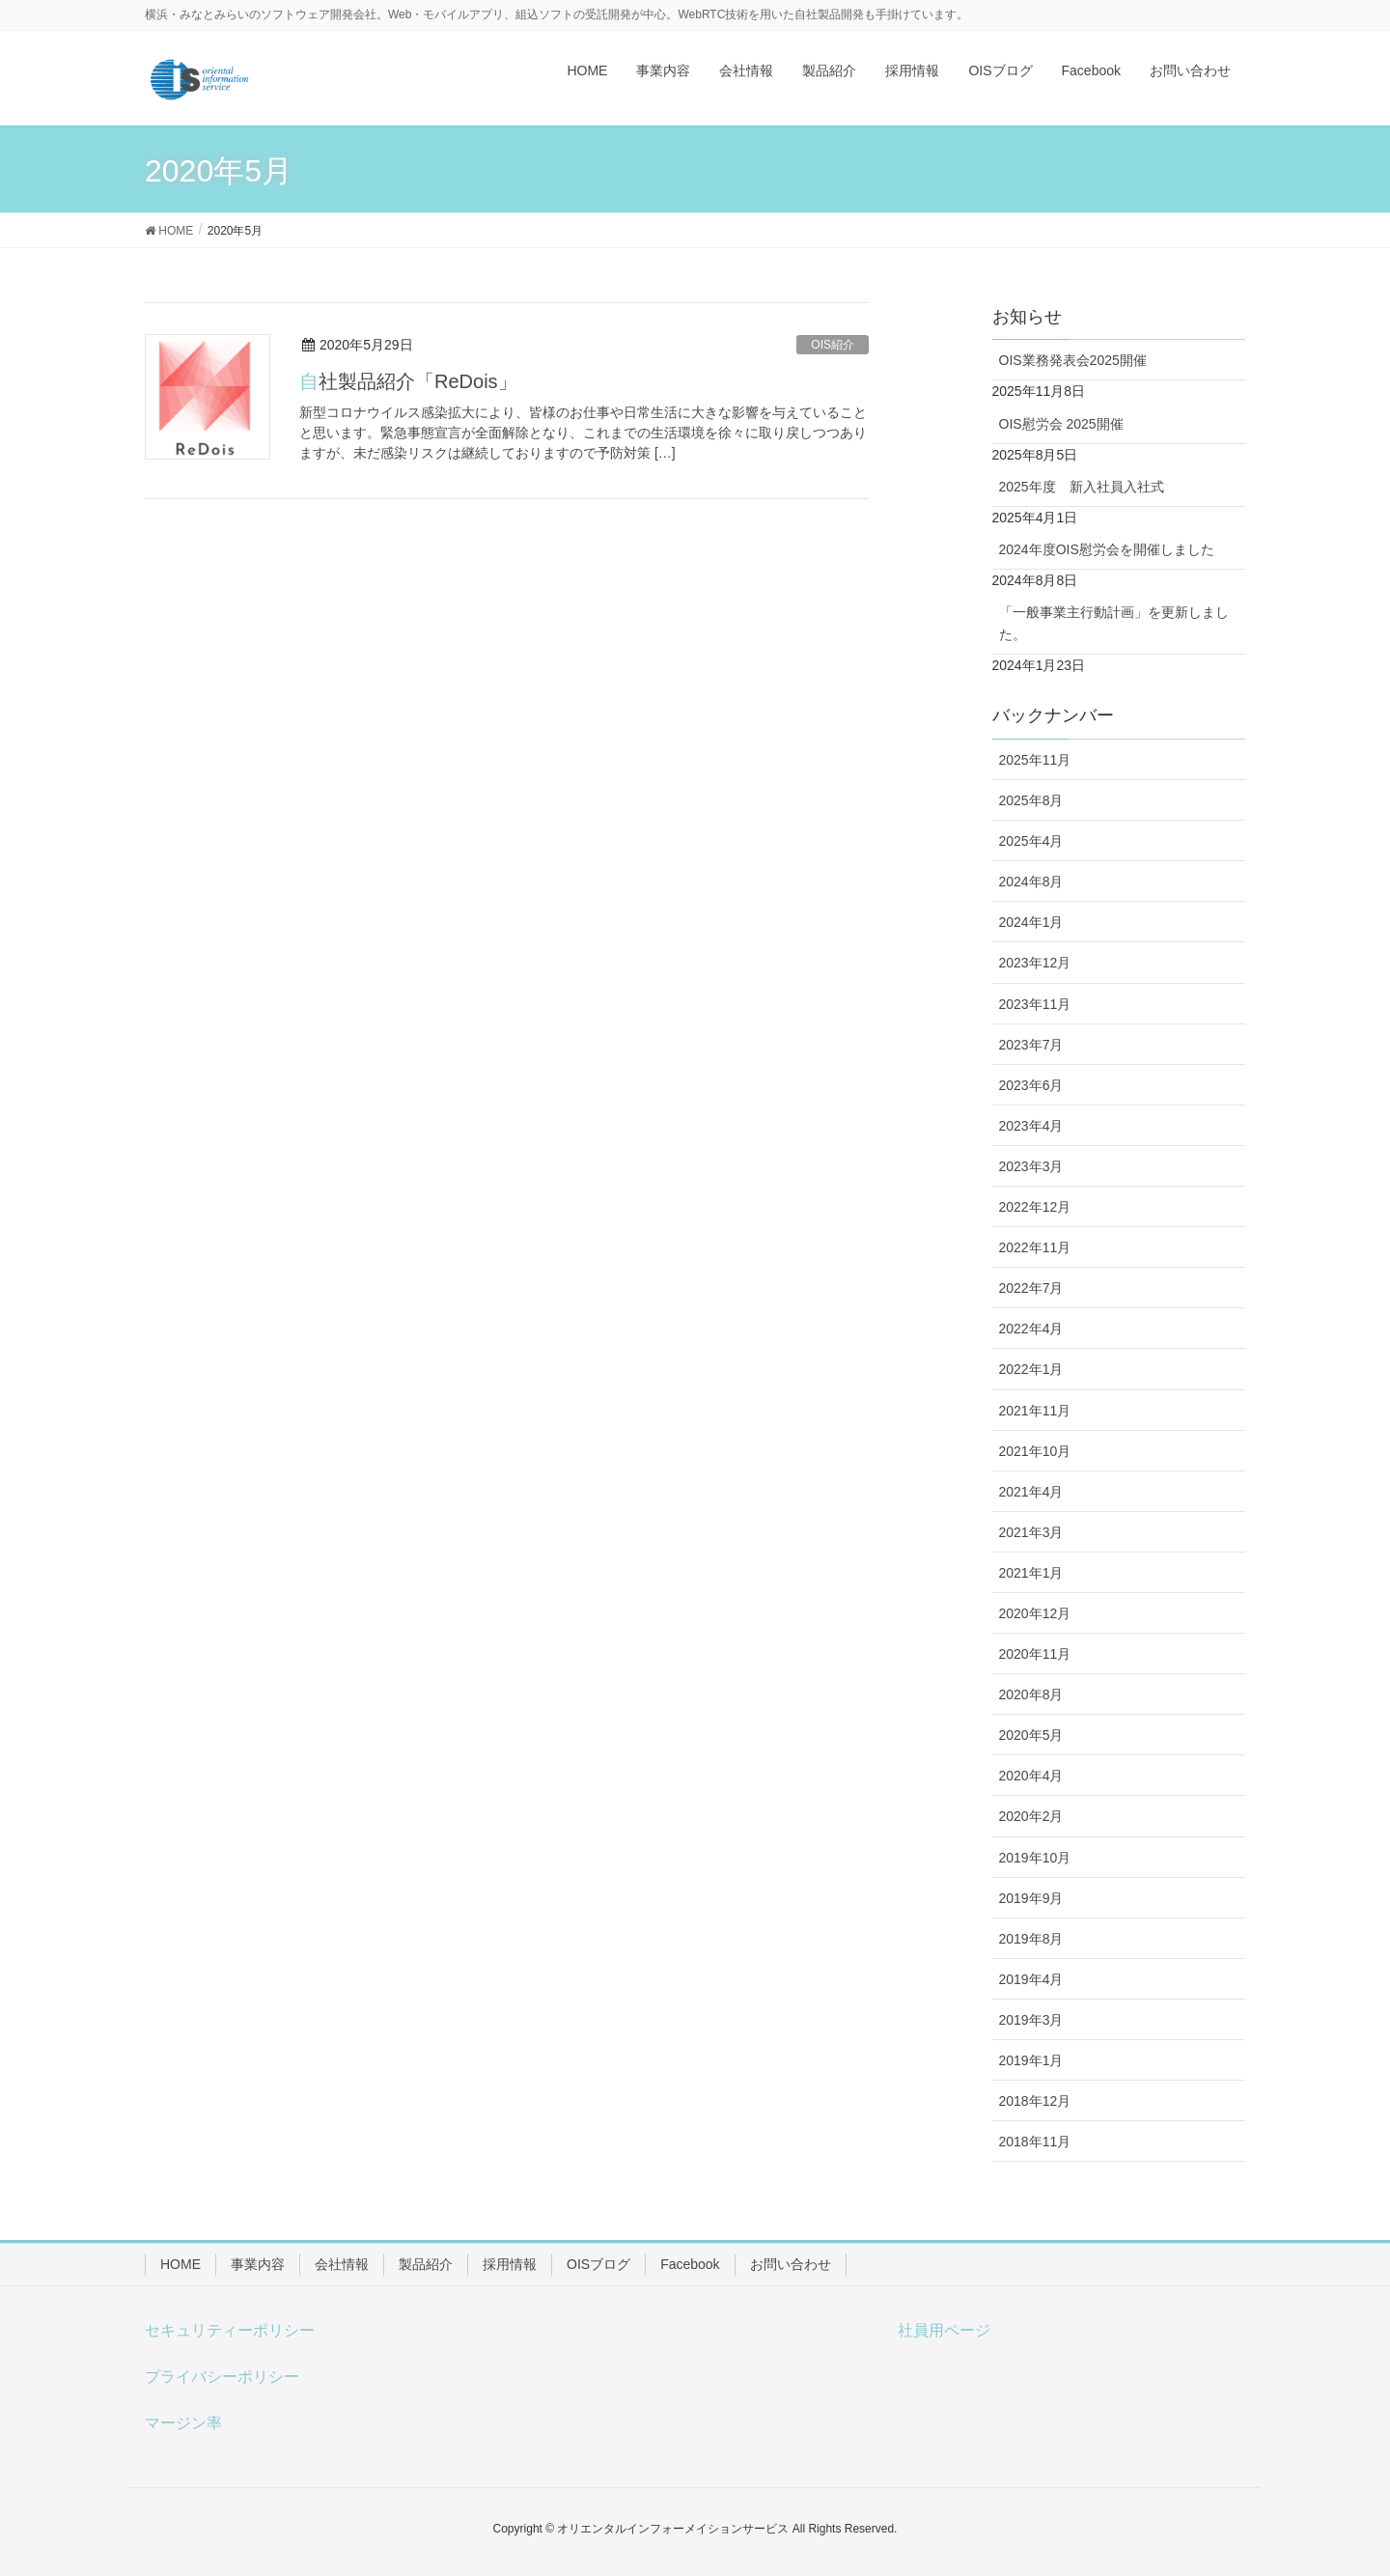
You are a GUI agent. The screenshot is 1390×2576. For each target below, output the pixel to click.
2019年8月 (1031, 1938)
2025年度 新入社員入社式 (1081, 486)
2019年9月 (1031, 1898)
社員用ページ (944, 2330)
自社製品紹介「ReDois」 (408, 381)
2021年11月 (1035, 1410)
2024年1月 (1031, 922)
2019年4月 (1031, 1979)
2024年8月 (1031, 881)
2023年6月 (1031, 1085)
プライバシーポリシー (222, 2376)
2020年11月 (1035, 1654)
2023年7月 (1031, 1044)
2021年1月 (1031, 1573)
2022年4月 (1031, 1328)
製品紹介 (426, 2264)
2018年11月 (1035, 2141)
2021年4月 (1031, 1491)
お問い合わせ (790, 2264)
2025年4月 (1031, 841)
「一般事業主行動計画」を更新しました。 (1114, 623)
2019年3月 (1031, 2020)
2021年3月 (1031, 1532)
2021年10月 (1035, 1451)
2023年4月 (1031, 1126)
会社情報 (342, 2264)
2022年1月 (1031, 1369)
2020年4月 (1031, 1775)
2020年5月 (1031, 1735)
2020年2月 (1031, 1816)
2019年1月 (1031, 2060)
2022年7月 (1031, 1288)
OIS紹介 (832, 344)
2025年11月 (1035, 760)
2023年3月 (1031, 1166)
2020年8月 (1031, 1694)
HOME (180, 2264)
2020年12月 (1035, 1613)
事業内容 (258, 2264)
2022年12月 (1035, 1207)
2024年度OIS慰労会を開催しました (1106, 549)
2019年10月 (1035, 1857)
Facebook (689, 2264)
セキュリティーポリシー (230, 2330)
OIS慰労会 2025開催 (1061, 424)
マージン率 (183, 2423)
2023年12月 (1035, 962)
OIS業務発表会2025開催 (1073, 360)
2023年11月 (1035, 1004)
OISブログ (598, 2264)
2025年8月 (1031, 800)
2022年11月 (1035, 1247)
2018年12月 (1035, 2101)
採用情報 (510, 2264)
